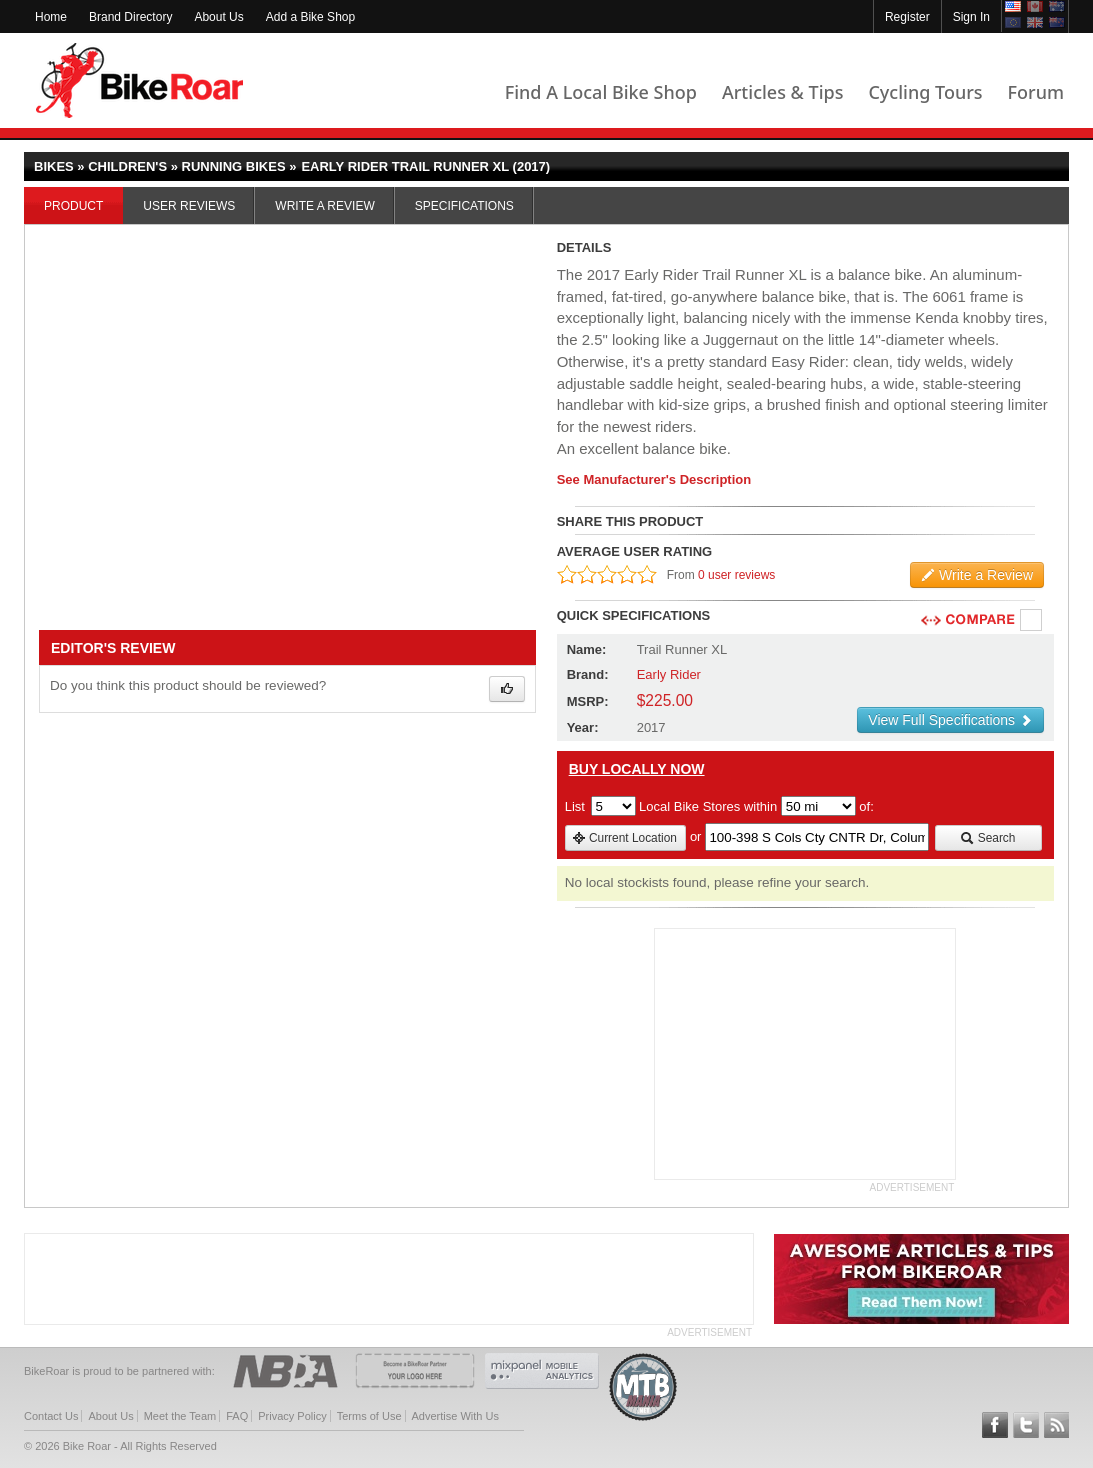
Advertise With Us (455, 1416)
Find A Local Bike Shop (601, 92)
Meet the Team (180, 1416)
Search (987, 838)
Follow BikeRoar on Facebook (995, 1425)
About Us (218, 17)
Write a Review (324, 206)
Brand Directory (130, 17)
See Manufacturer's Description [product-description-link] (654, 479)
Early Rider (669, 674)
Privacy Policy (292, 1416)
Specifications (464, 206)
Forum (1036, 92)
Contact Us (51, 1416)
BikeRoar (139, 80)
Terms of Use (369, 1416)
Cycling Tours (925, 92)
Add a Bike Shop (310, 17)
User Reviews (189, 206)
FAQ (237, 1416)
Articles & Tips (782, 92)
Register (907, 17)
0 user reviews (736, 575)
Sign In (971, 17)
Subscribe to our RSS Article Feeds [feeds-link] (1057, 1425)
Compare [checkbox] (1032, 621)
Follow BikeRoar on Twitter (1026, 1425)
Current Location (624, 838)
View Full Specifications (950, 720)
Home (51, 17)
